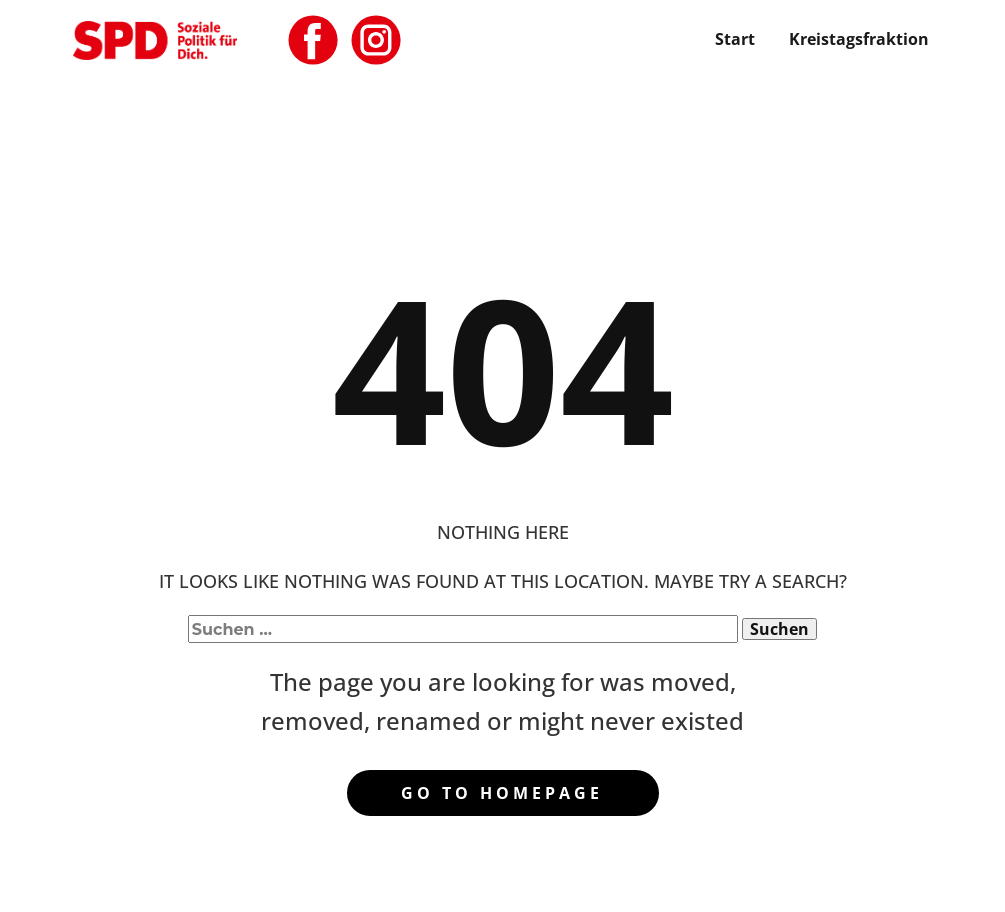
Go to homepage (502, 793)
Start (735, 39)
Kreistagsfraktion (859, 39)
